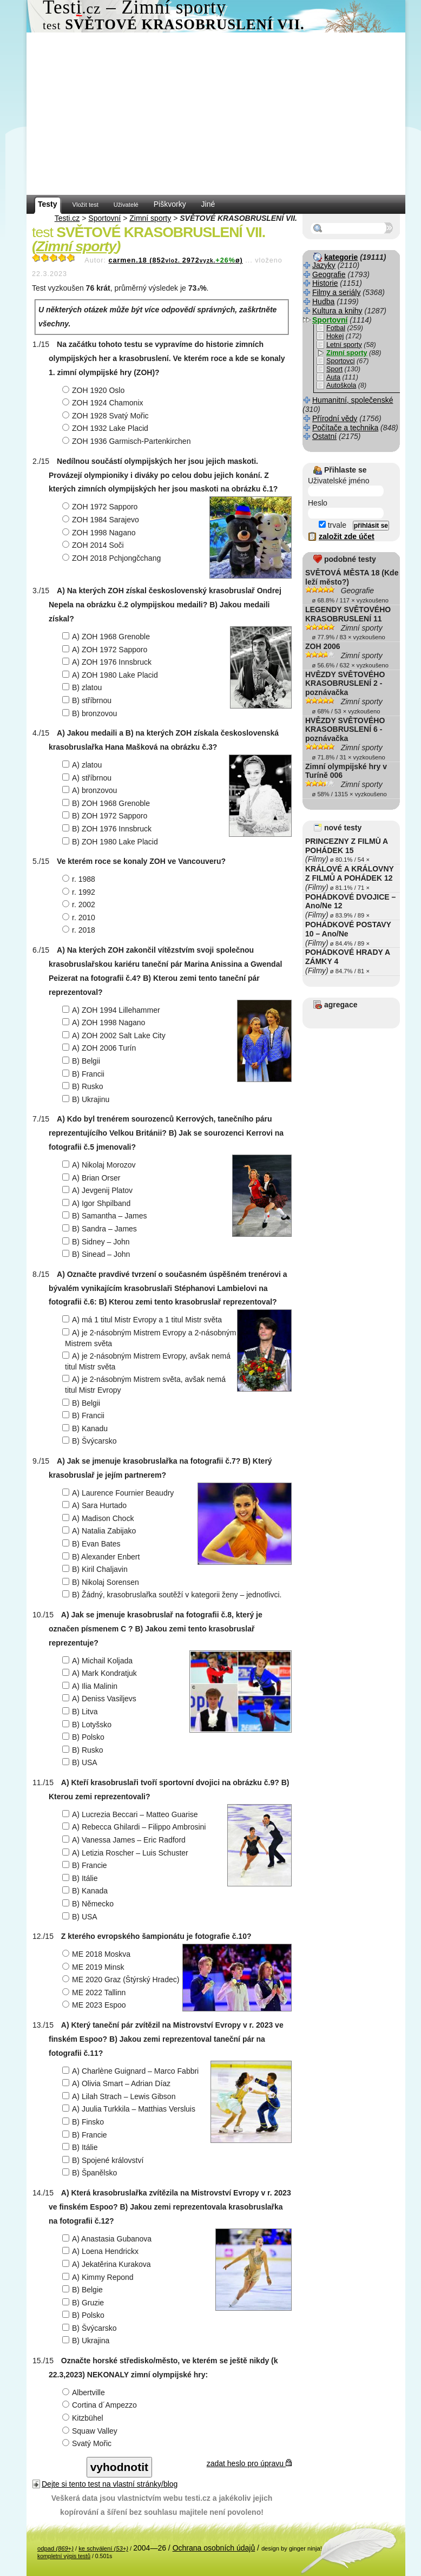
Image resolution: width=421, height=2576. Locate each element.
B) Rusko (84, 1086)
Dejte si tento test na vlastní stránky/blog (109, 2484)
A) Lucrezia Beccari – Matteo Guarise (131, 1814)
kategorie (341, 257)
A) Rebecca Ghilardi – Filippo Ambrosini (135, 1827)
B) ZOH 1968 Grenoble (107, 803)
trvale (332, 525)
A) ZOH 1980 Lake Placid (111, 675)
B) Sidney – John (97, 1241)
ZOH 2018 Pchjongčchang (113, 558)
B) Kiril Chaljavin (96, 1569)
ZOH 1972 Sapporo (101, 506)
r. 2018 (80, 930)
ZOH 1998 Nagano (100, 532)
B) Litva (81, 1711)
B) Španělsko (91, 2172)
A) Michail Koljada (99, 1660)
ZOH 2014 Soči (94, 545)
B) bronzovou (91, 713)
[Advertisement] (216, 113)
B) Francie (86, 1865)
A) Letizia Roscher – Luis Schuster (126, 1853)
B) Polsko (84, 1737)
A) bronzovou (91, 790)
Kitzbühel (84, 2418)
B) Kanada (86, 1890)
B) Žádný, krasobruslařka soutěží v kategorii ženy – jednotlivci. (173, 1594)
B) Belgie (84, 2289)
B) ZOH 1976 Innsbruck (108, 828)
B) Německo (89, 1903)
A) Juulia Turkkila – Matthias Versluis (130, 2109)
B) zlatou (83, 687)
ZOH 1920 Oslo (94, 390)
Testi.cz (67, 218)
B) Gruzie (84, 2302)
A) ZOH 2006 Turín (100, 1048)
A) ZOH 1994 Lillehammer (112, 1010)
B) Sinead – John (97, 1254)
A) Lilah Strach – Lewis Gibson (120, 2096)
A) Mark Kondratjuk (101, 1673)
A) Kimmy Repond (99, 2277)
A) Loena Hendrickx (102, 2251)
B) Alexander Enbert (102, 1556)
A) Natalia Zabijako (100, 1530)
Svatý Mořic (88, 2443)
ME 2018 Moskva (97, 1954)
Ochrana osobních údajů (214, 2548)
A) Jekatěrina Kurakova (108, 2264)
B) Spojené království (104, 2160)
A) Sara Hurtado (96, 1505)
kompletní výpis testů (63, 2556)
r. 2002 (80, 904)
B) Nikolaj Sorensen (102, 1582)
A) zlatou (83, 765)
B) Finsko (84, 2122)
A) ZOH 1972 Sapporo (106, 649)
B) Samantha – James (106, 1215)
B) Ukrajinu (87, 1099)
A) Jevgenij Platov (99, 1190)
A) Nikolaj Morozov (100, 1165)
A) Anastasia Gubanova (108, 2238)
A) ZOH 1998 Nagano (105, 1022)
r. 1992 (80, 892)
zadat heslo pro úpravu (249, 2463)
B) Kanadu (86, 1428)
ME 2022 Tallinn (95, 1992)
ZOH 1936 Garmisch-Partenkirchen (127, 441)
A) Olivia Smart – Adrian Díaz (117, 2083)
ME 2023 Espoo (95, 2005)
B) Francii (84, 1074)
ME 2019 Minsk (94, 1967)
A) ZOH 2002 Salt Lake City (115, 1035)
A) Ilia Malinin (91, 1686)
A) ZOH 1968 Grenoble (107, 636)
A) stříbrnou (88, 778)
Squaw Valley (91, 2431)
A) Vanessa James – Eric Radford (125, 1840)
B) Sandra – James (101, 1228)
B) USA (81, 1762)
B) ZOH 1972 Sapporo (106, 815)
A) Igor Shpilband (97, 1203)
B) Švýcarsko (90, 1441)
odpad (55, 2548)
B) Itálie (81, 1878)
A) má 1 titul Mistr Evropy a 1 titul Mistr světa (143, 1319)
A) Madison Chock (99, 1518)
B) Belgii (82, 1061)
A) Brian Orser (92, 1178)
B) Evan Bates (93, 1543)
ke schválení (103, 2548)
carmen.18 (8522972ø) (175, 260)
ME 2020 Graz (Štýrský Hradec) (122, 1979)
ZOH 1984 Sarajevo (102, 519)
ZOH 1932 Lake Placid (106, 428)
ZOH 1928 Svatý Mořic (107, 415)
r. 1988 (80, 879)
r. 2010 (80, 917)
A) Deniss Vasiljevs (100, 1698)
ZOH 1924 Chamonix (104, 402)
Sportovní (104, 218)
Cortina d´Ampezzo (101, 2405)
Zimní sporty (150, 218)
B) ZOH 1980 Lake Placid (111, 841)
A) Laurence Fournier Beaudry (119, 1493)
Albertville (85, 2392)
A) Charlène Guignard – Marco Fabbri (132, 2071)
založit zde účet (346, 536)
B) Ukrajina (87, 2340)
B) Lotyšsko (88, 1724)
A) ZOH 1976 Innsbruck (108, 662)
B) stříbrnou (88, 700)
